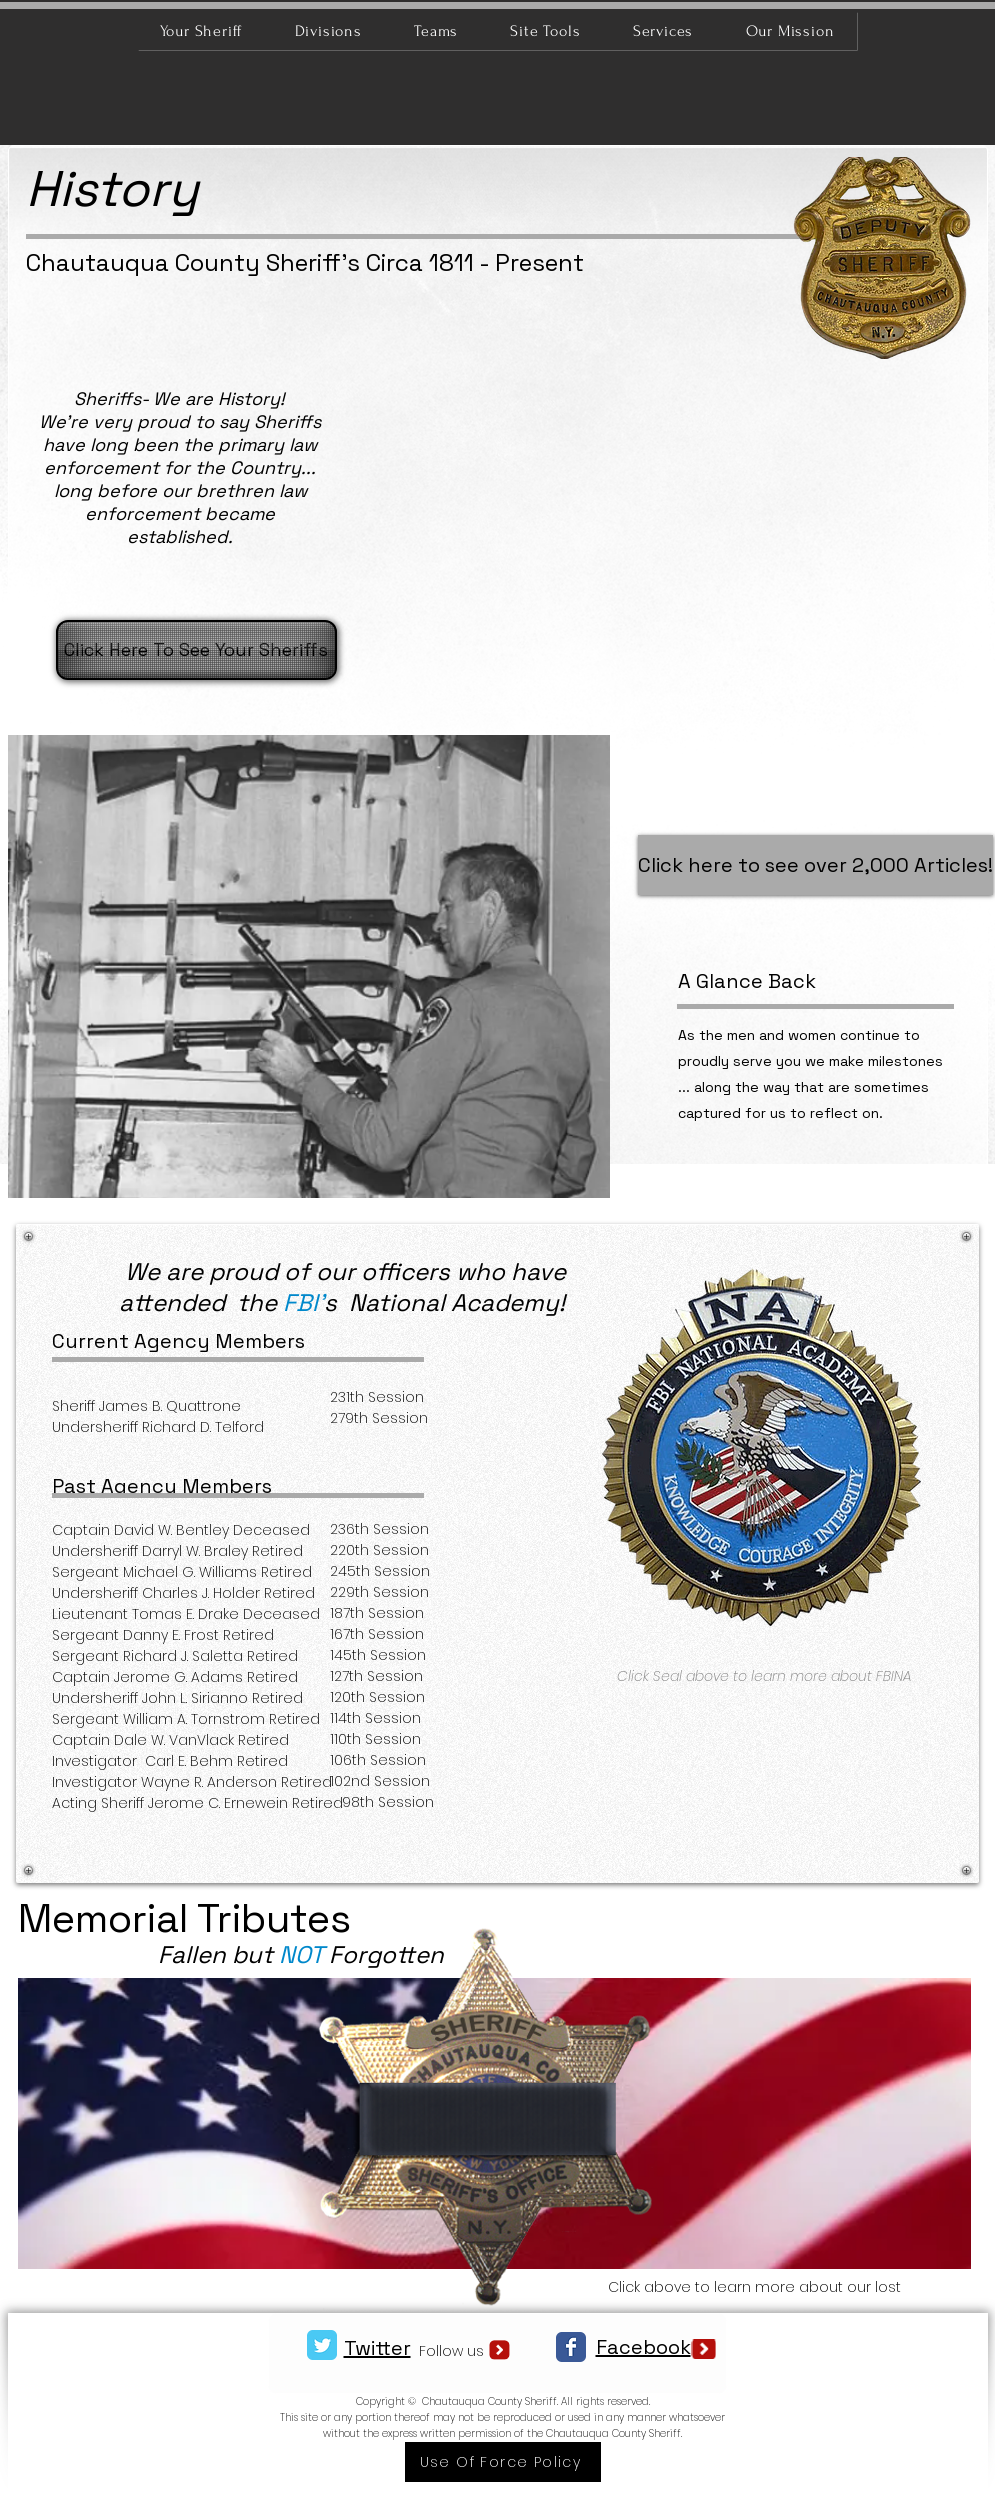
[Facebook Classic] (571, 2347)
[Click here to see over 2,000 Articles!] (815, 865)
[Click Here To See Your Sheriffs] (196, 650)
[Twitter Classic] (322, 2345)
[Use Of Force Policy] (503, 2462)
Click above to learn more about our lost (756, 2287)
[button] (646, 505)
